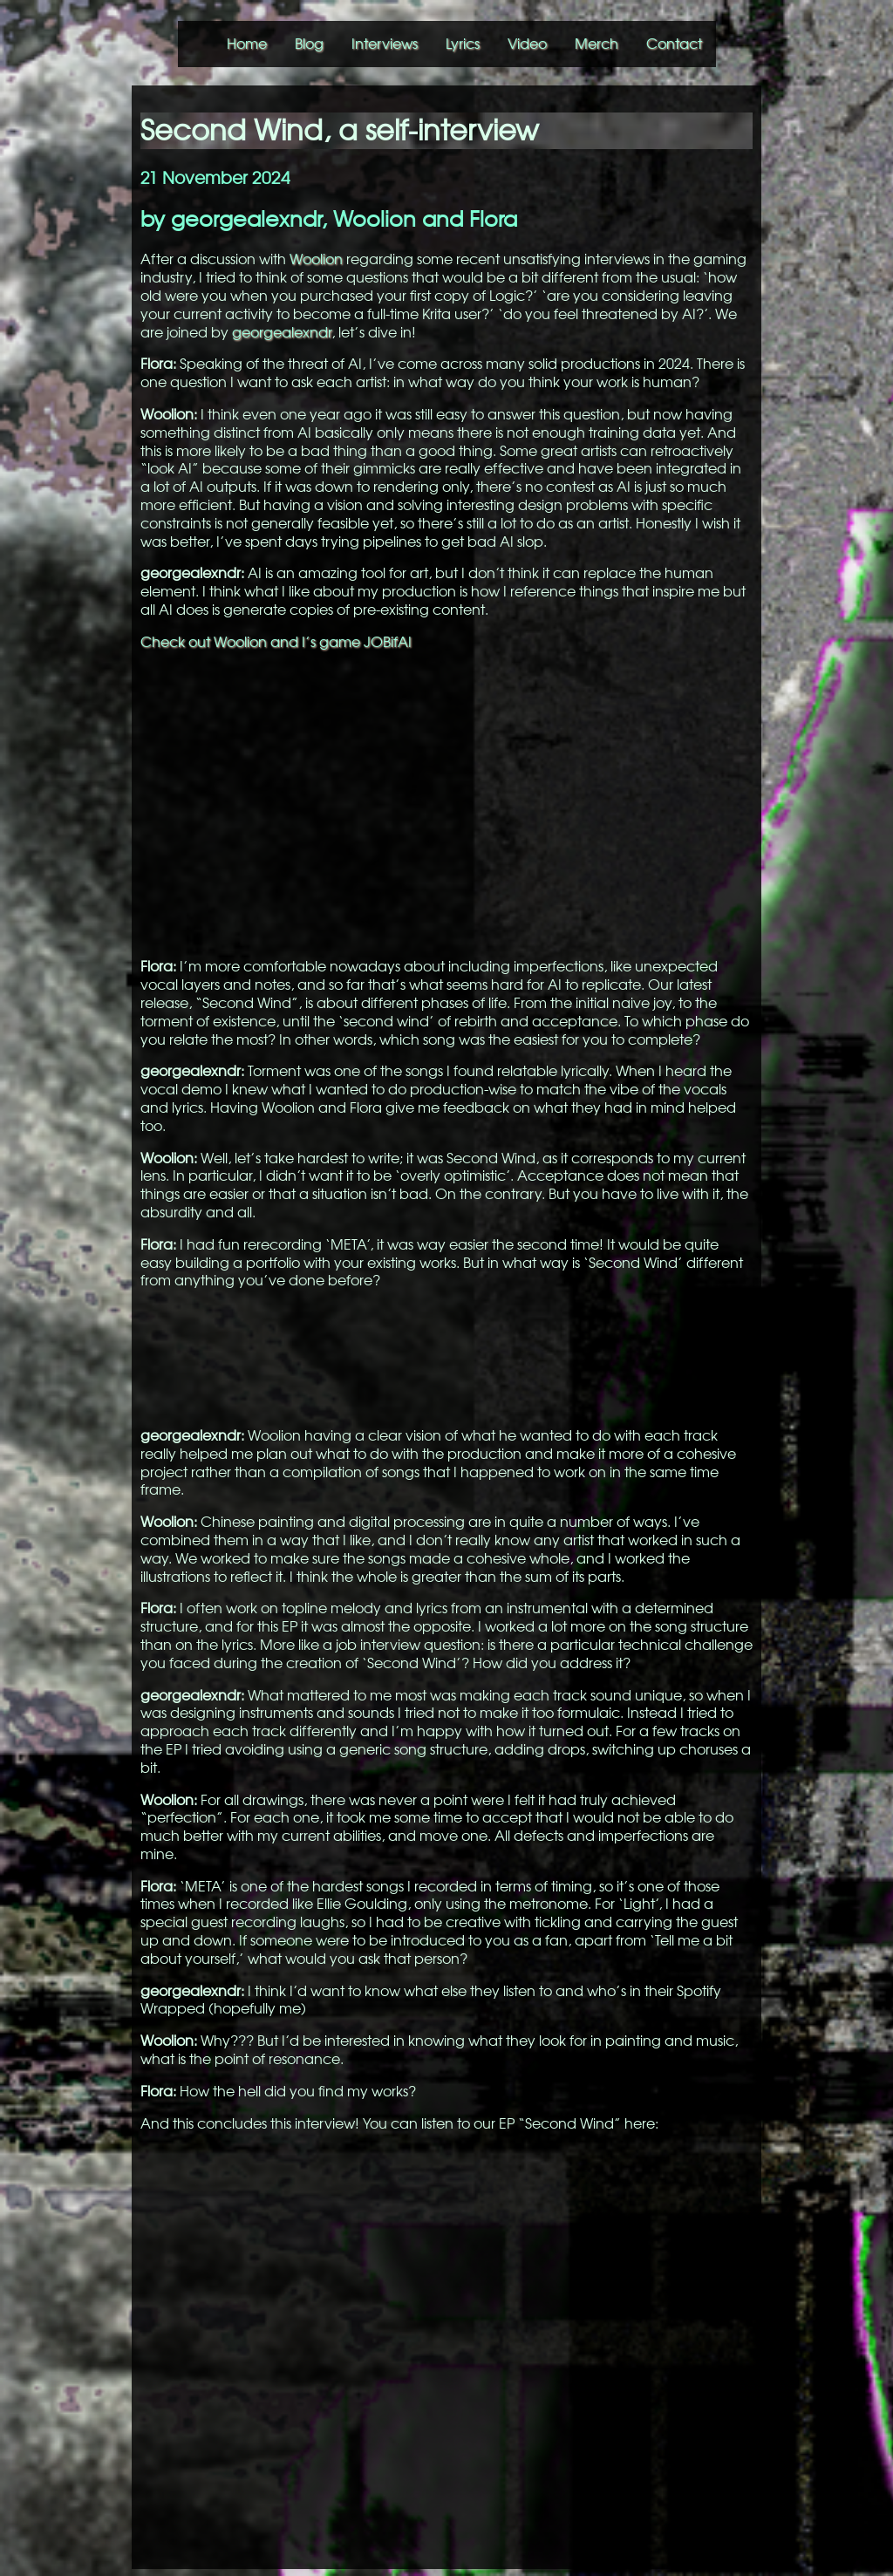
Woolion (316, 259)
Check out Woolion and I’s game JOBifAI (276, 642)
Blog (309, 43)
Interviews (384, 43)
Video (527, 43)
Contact (674, 43)
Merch (596, 43)
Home (247, 43)
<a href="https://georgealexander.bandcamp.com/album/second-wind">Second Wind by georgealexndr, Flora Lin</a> (446, 1356)
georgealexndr (281, 332)
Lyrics (463, 43)
